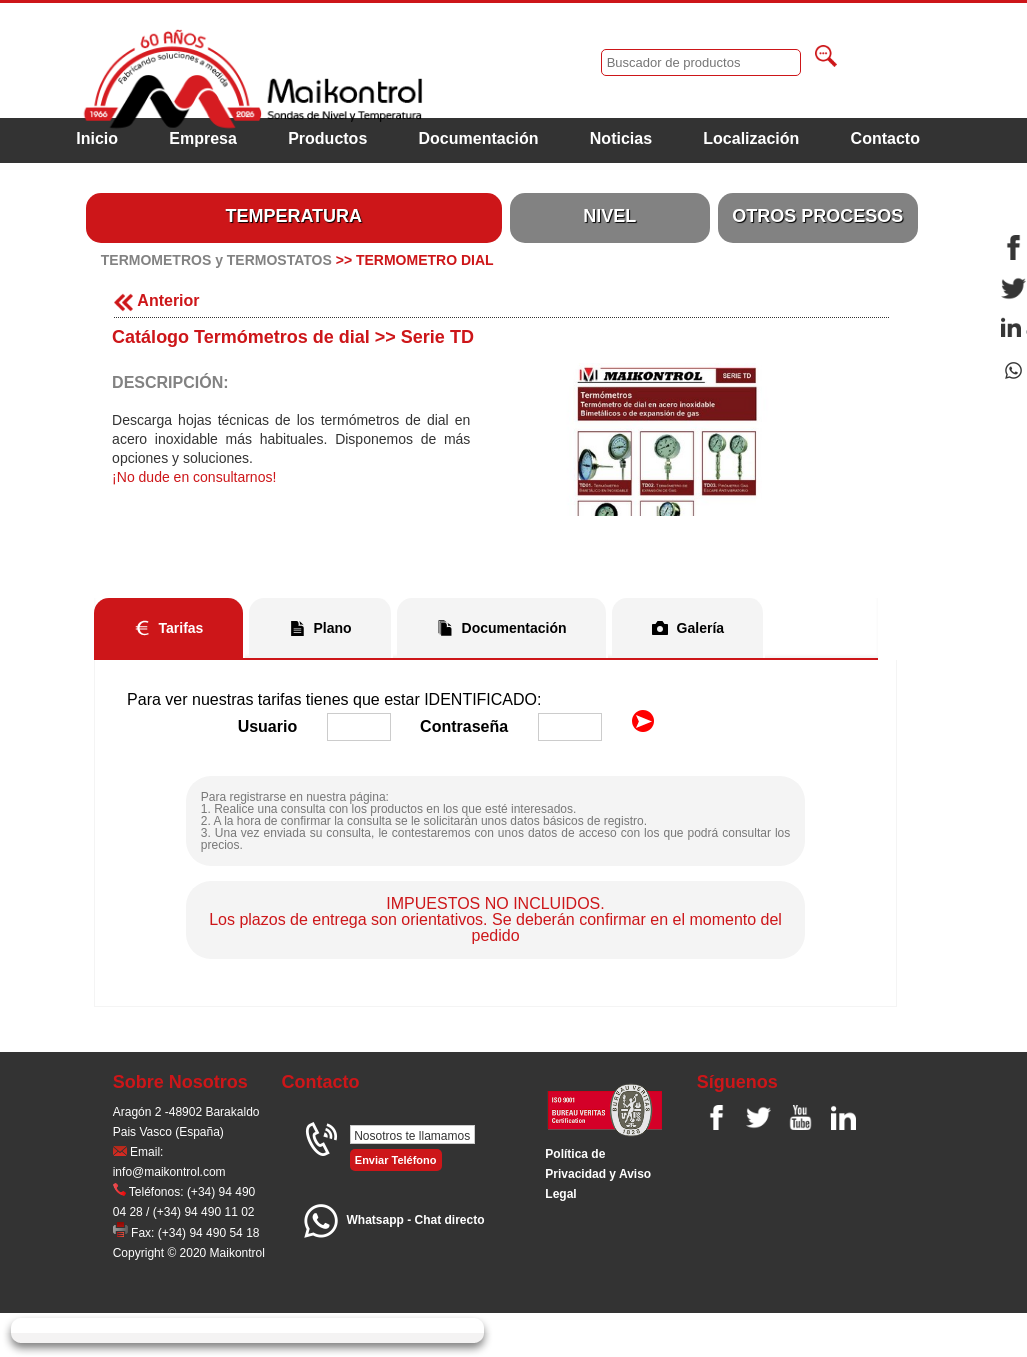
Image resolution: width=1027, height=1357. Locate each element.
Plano (332, 628)
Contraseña (464, 726)
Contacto (885, 138)
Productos (327, 138)
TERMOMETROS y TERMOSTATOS (216, 260)
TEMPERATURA (293, 216)
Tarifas (181, 628)
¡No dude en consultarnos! (194, 477)
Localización (751, 138)
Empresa (203, 138)
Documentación (479, 138)
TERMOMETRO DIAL (425, 260)
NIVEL (609, 216)
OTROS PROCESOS (817, 216)
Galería (700, 628)
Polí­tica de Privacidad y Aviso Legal (598, 1174)
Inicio (97, 138)
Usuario (268, 726)
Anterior (156, 300)
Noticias (621, 138)
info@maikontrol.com (169, 1172)
